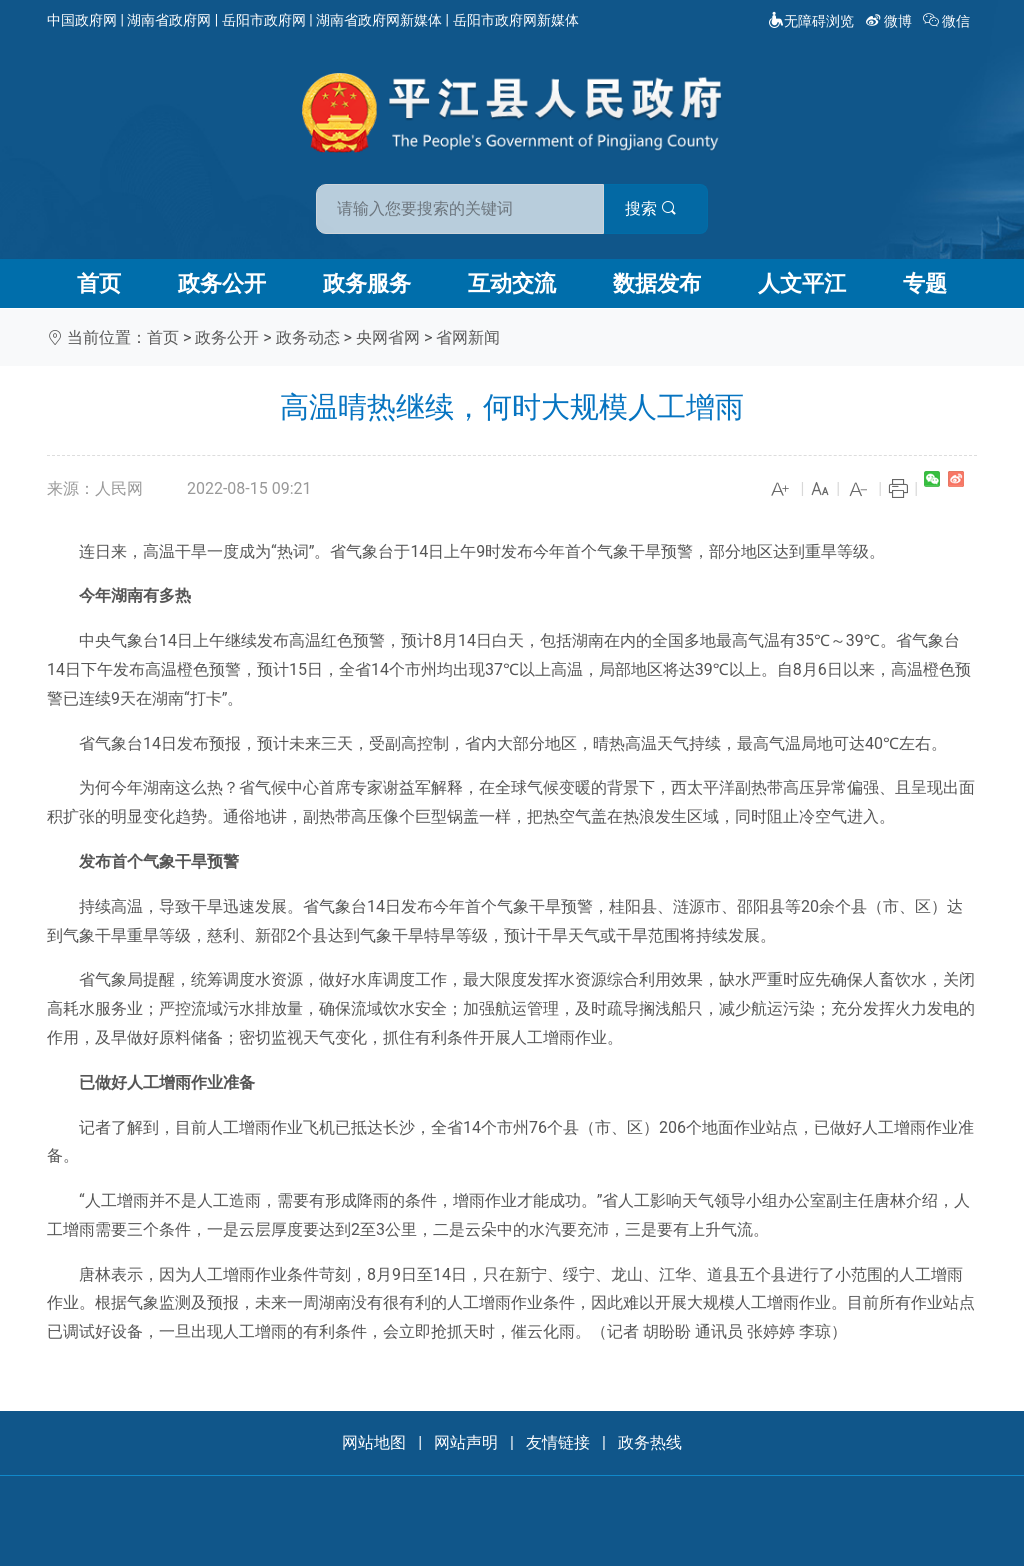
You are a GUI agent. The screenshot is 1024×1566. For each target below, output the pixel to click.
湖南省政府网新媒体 (379, 20)
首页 (99, 283)
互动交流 (512, 283)
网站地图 (374, 1442)
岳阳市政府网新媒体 (516, 20)
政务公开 (222, 283)
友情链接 (558, 1442)
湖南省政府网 (169, 20)
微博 (890, 21)
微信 (948, 21)
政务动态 (308, 337)
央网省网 (388, 337)
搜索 (655, 208)
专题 (925, 283)
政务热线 (650, 1442)
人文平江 (802, 283)
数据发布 (657, 283)
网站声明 (466, 1442)
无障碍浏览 (811, 21)
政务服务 (367, 283)
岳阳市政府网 (264, 20)
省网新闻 (468, 337)
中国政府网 (82, 20)
